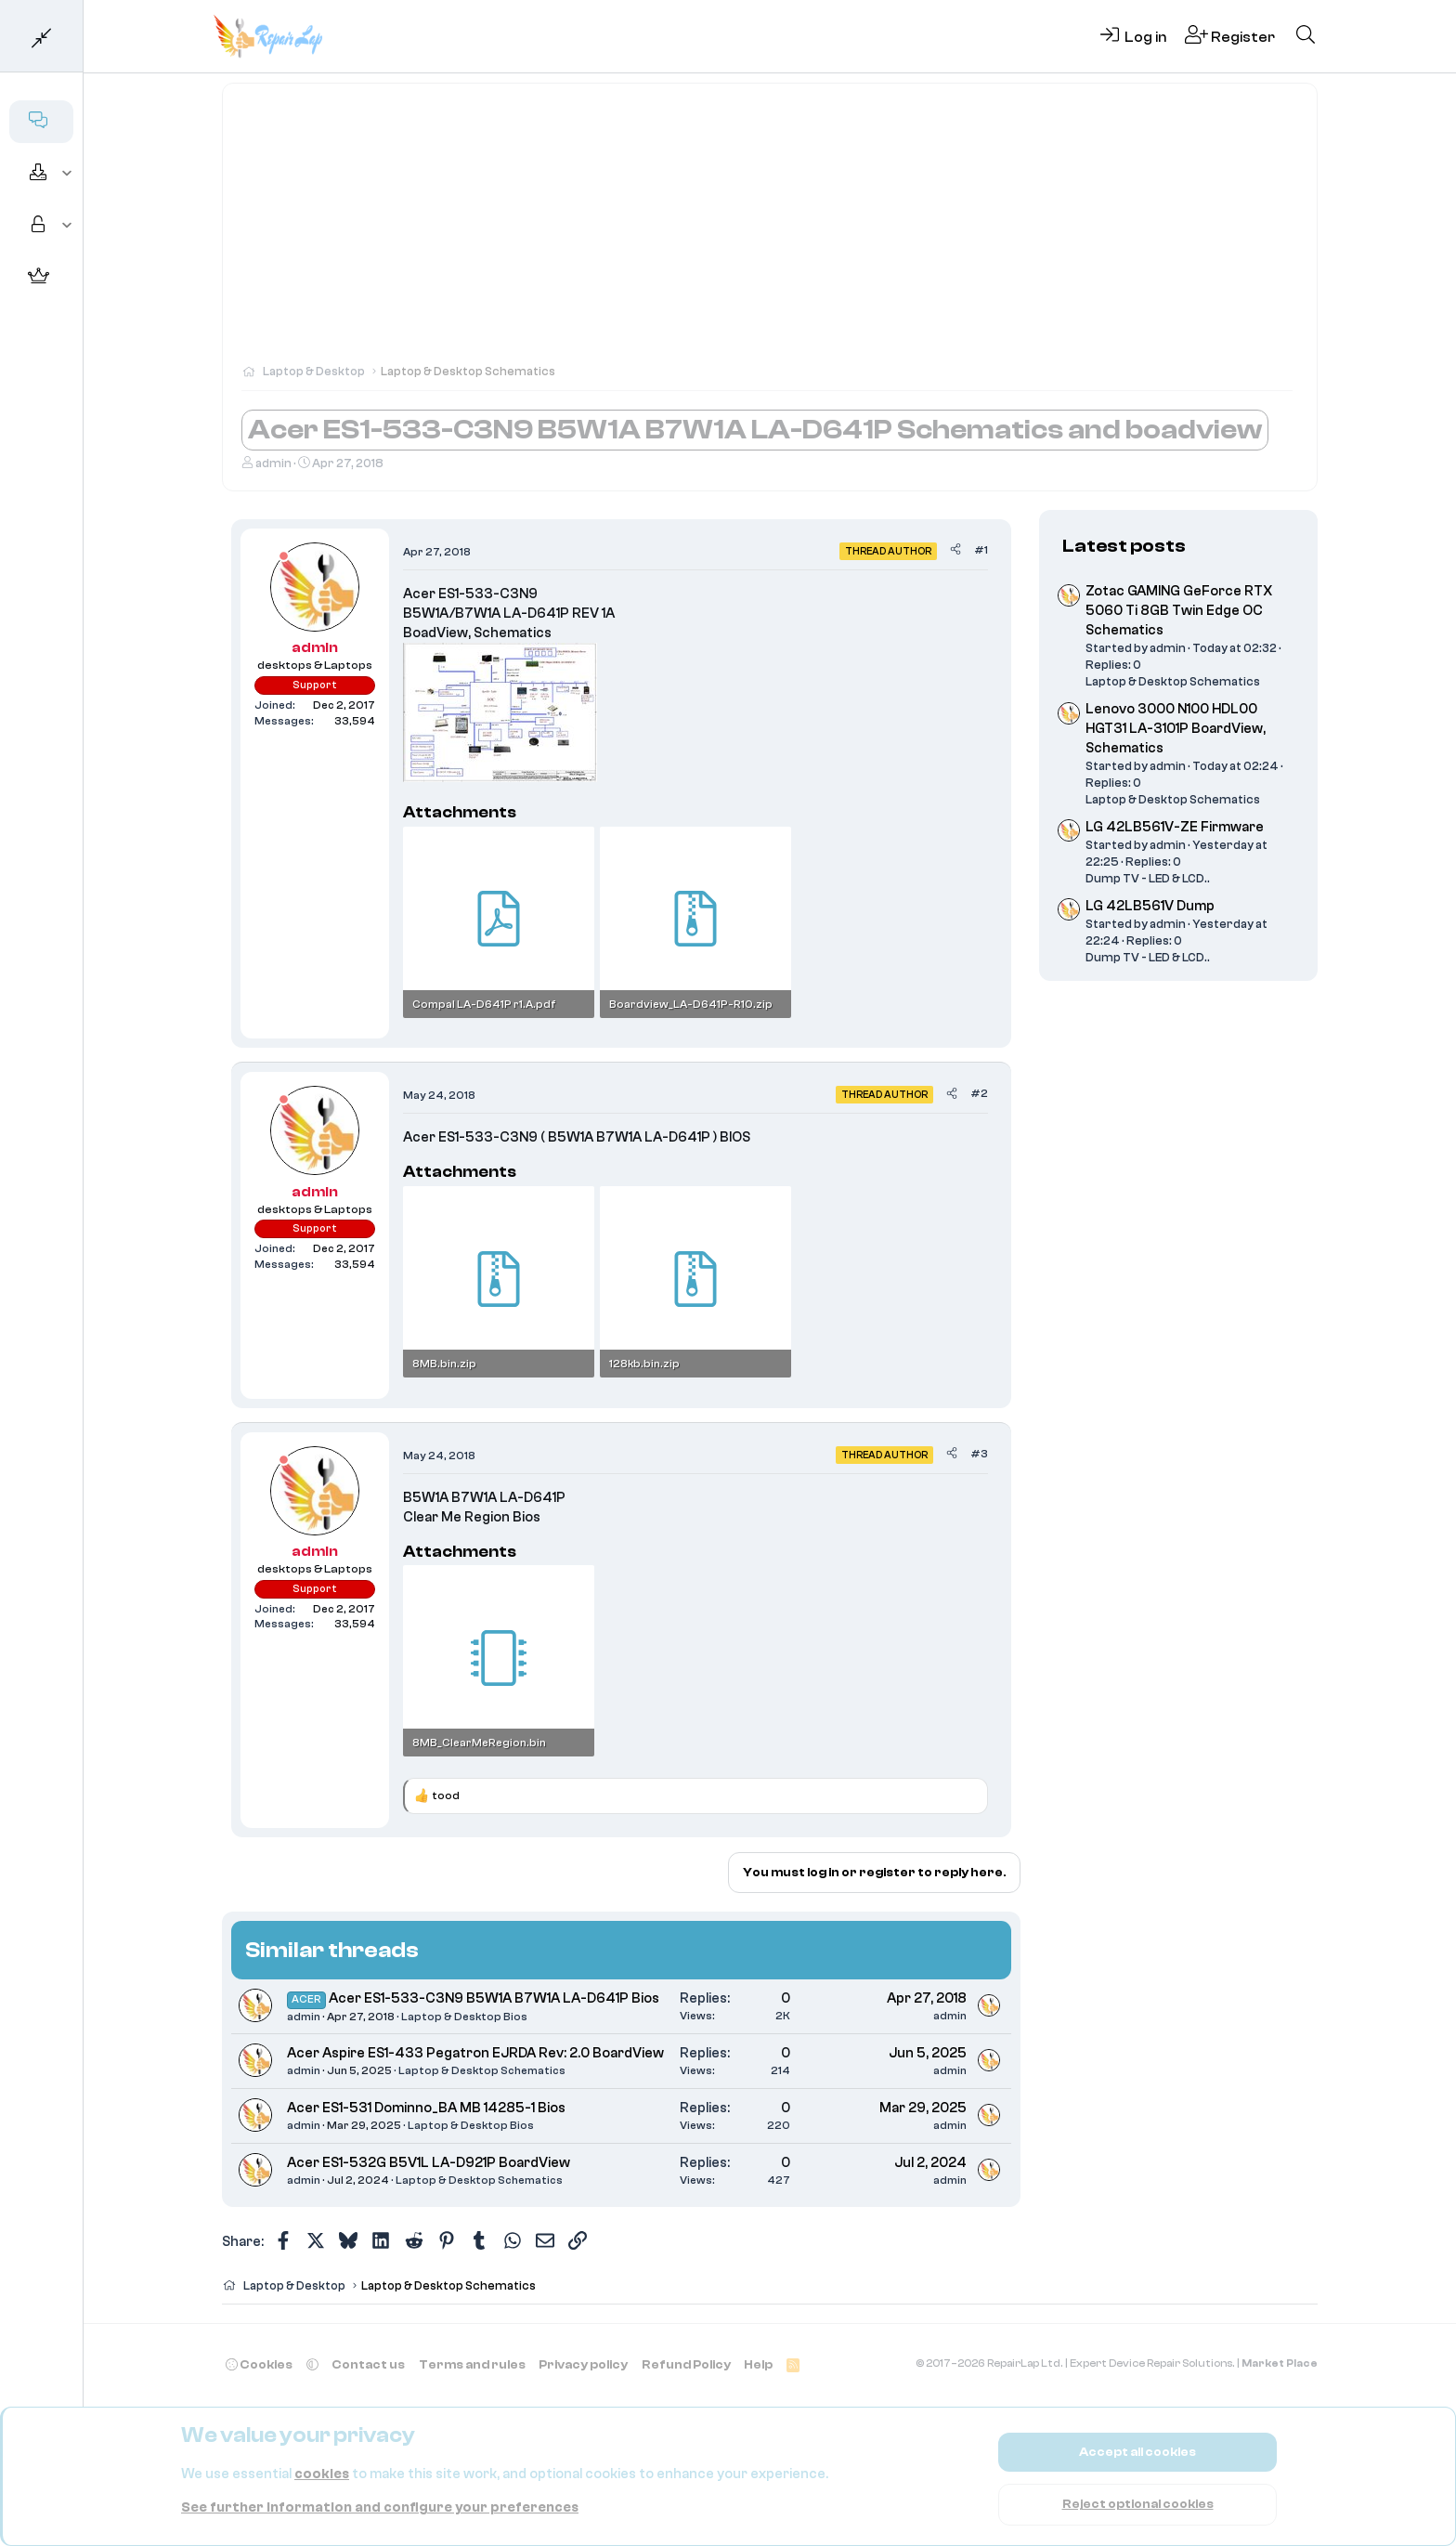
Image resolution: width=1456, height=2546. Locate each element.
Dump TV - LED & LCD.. (1148, 878)
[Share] (955, 550)
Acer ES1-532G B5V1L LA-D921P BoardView (428, 2163)
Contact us (368, 2364)
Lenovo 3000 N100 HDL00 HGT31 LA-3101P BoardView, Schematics (1176, 728)
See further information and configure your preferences (379, 2507)
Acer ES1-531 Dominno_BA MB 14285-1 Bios (426, 2108)
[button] (67, 173)
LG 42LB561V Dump (1150, 906)
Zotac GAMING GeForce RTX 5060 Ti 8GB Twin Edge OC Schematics (1179, 610)
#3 (979, 1453)
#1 (981, 549)
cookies (321, 2474)
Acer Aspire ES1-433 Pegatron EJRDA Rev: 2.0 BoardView (475, 2053)
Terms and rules (472, 2364)
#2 (979, 1093)
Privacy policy (583, 2364)
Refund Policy (686, 2364)
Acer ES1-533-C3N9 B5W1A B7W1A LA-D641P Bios (494, 1998)
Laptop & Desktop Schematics (482, 2070)
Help (758, 2364)
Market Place (1280, 2363)
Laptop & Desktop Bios (464, 2016)
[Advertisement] (769, 232)
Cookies (259, 2364)
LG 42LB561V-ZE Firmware (1175, 827)
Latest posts (1124, 545)
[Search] (1305, 36)
